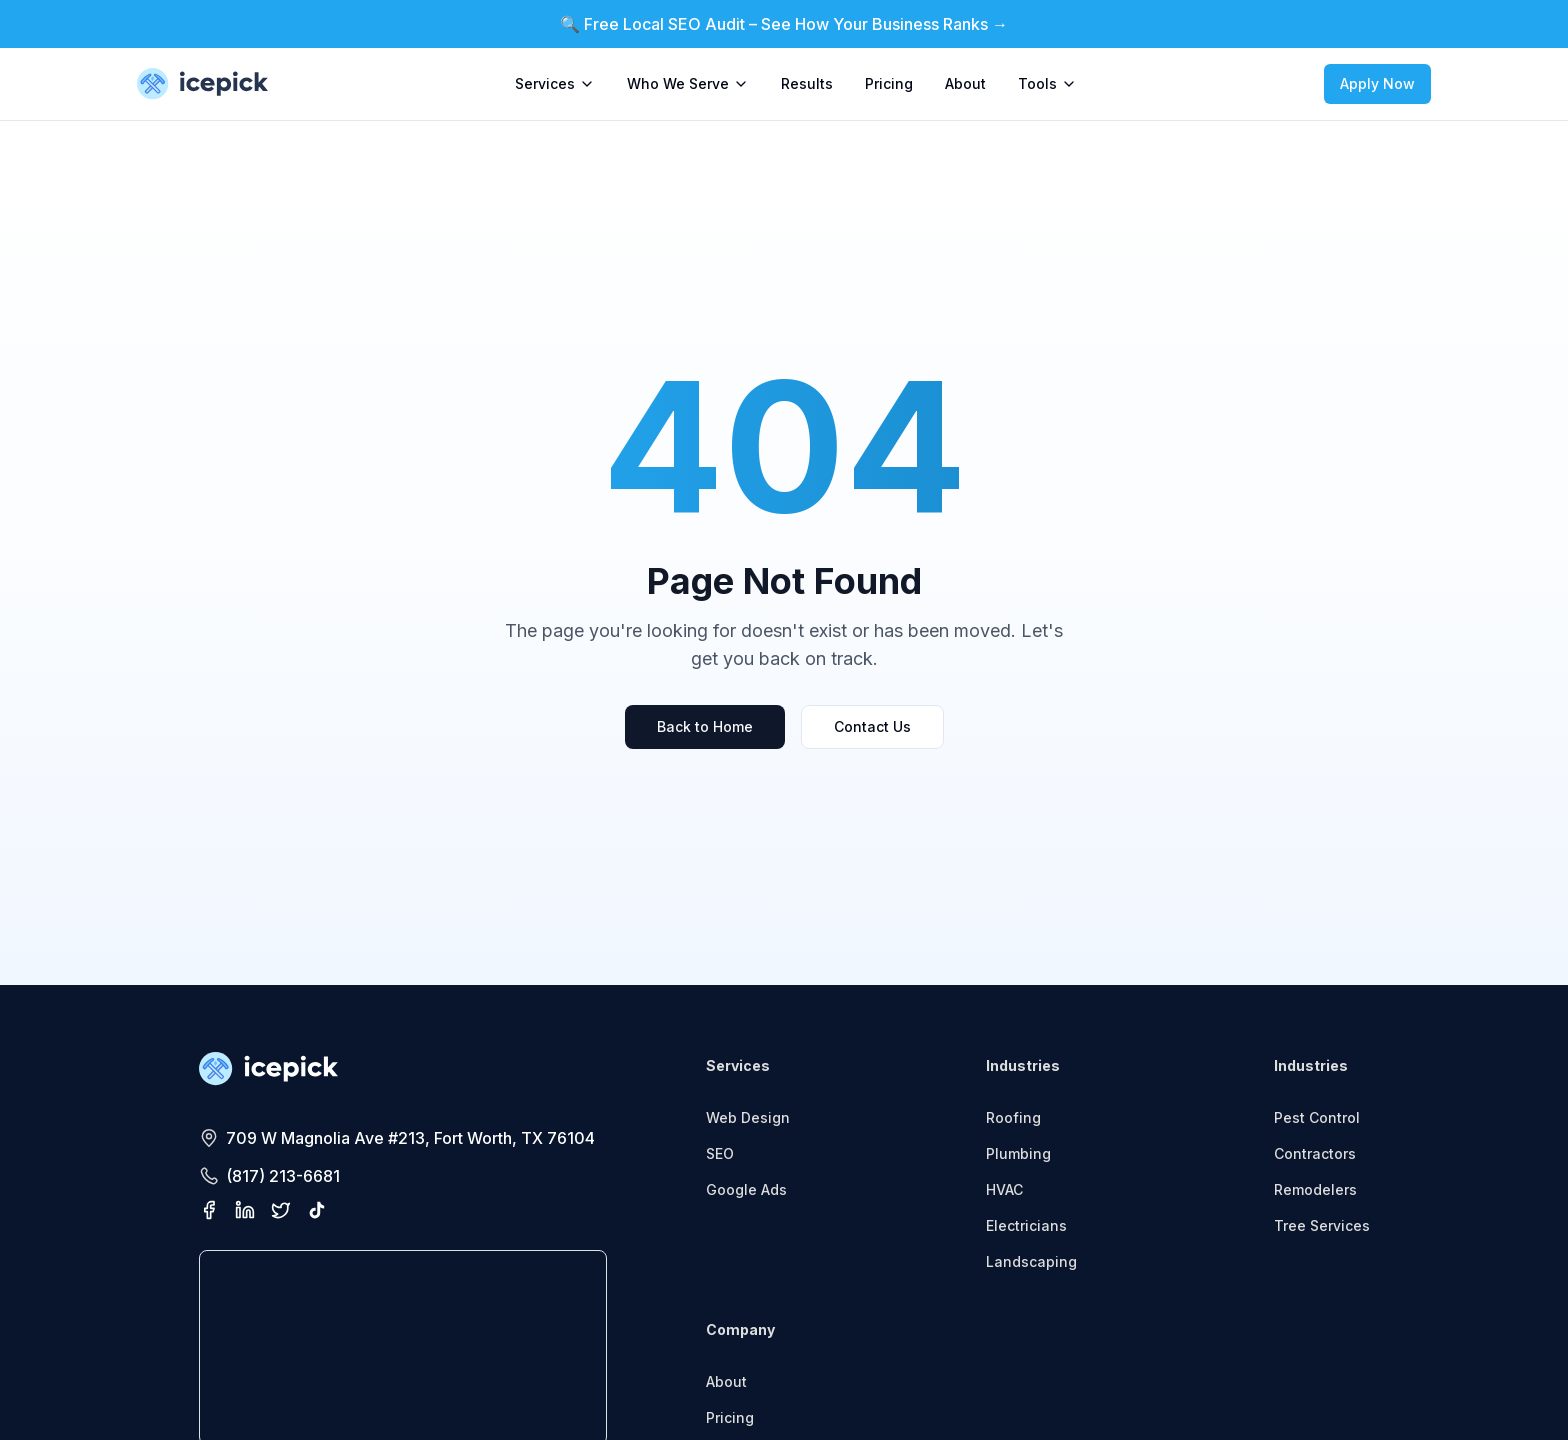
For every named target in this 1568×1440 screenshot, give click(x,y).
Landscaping (1031, 1261)
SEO (720, 1153)
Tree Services (1322, 1225)
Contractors (1315, 1153)
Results (807, 83)
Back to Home (705, 726)
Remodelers (1315, 1189)
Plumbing (1018, 1153)
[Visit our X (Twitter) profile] (281, 1210)
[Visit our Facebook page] (209, 1210)
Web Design (748, 1117)
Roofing (1013, 1117)
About (965, 83)
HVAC (1004, 1189)
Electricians (1026, 1225)
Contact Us (872, 726)
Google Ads (746, 1189)
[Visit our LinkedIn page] (245, 1210)
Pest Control (1317, 1117)
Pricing (889, 83)
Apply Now (1377, 83)
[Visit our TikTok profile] (317, 1210)
